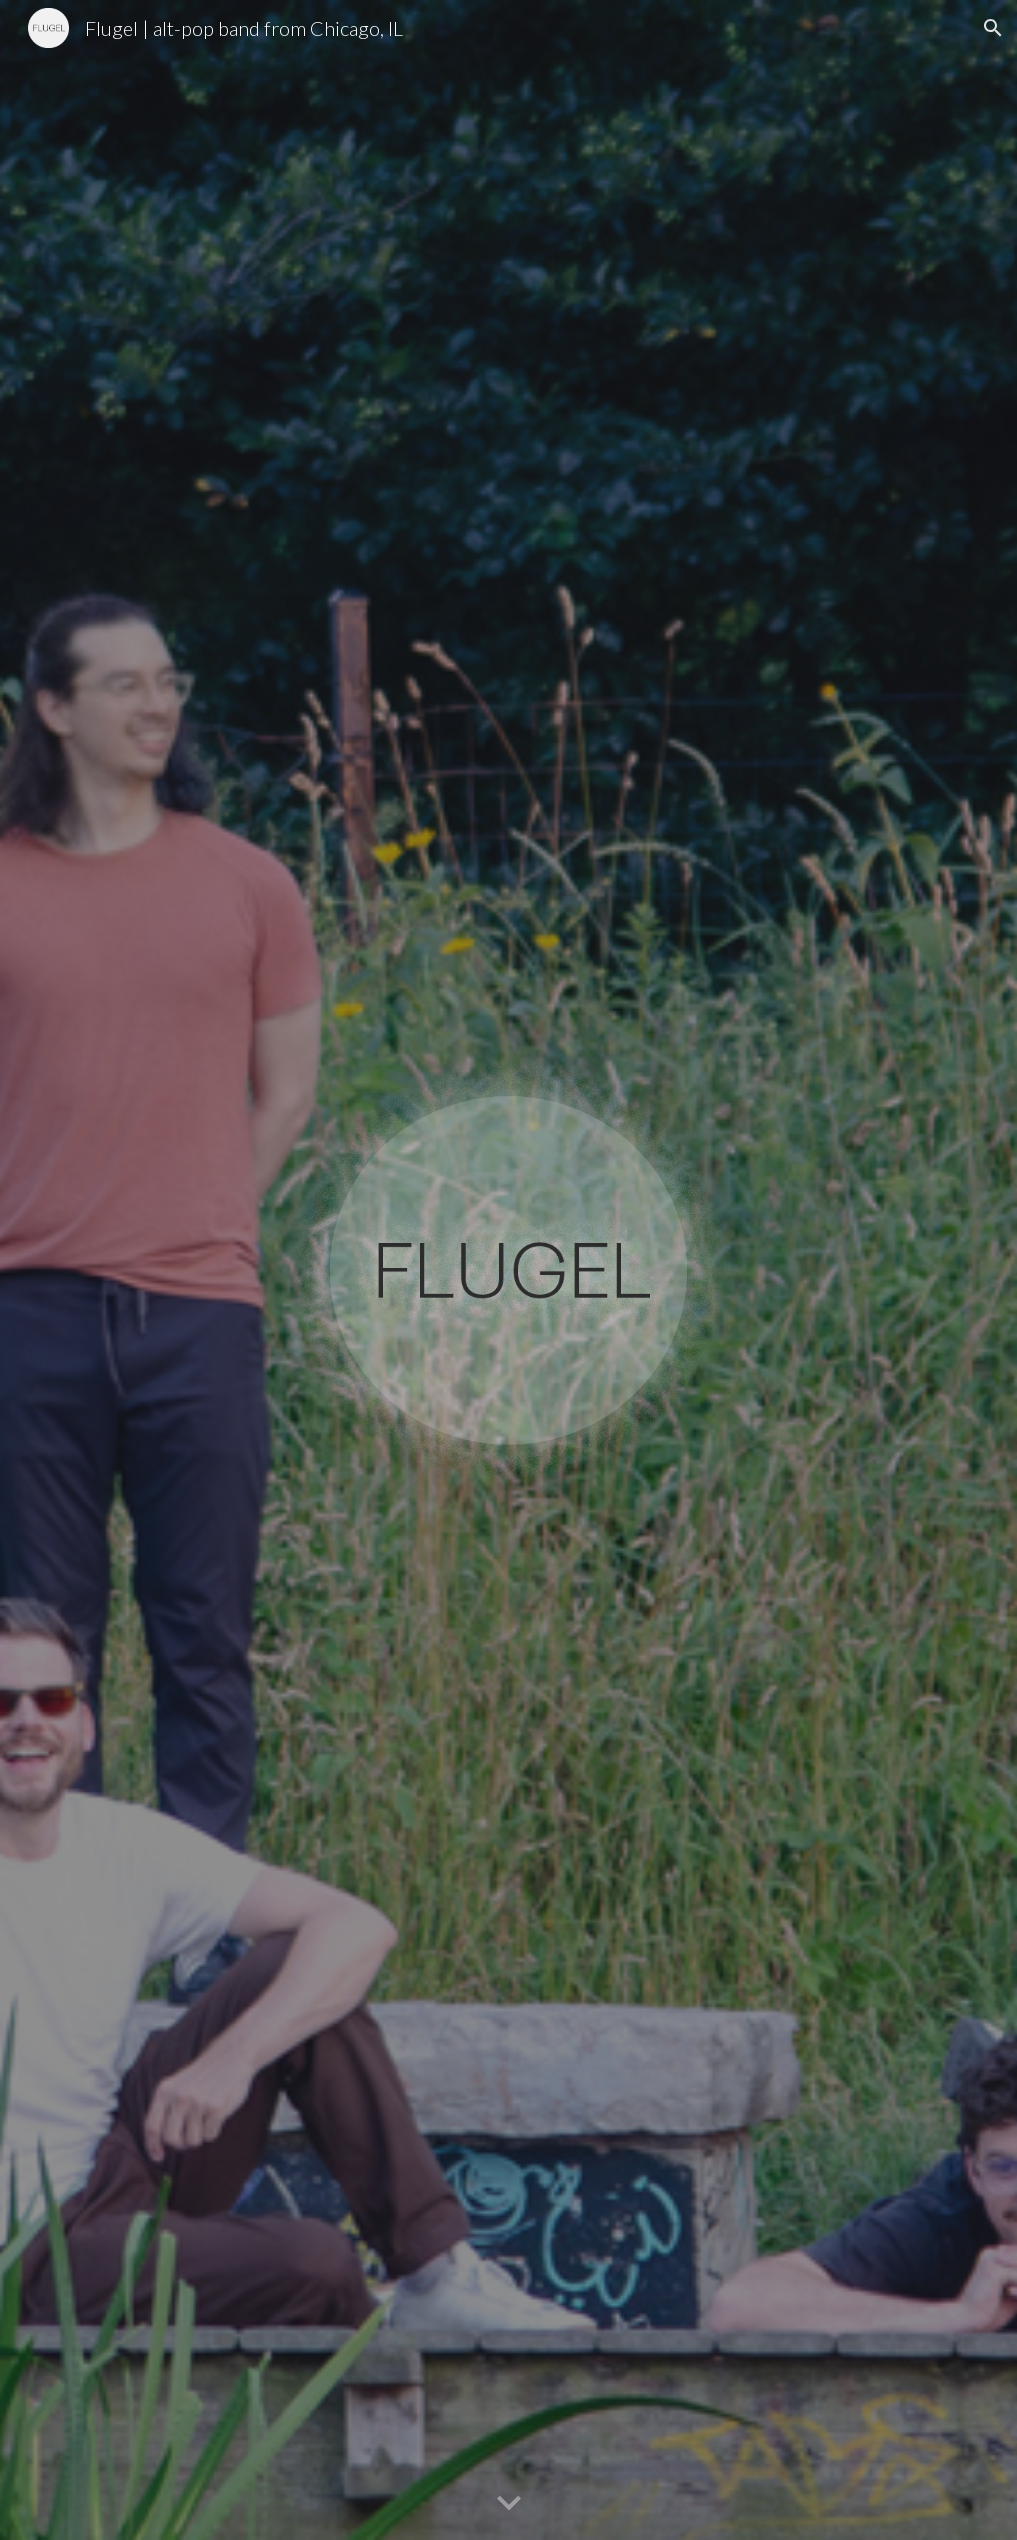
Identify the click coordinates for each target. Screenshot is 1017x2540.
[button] (993, 28)
